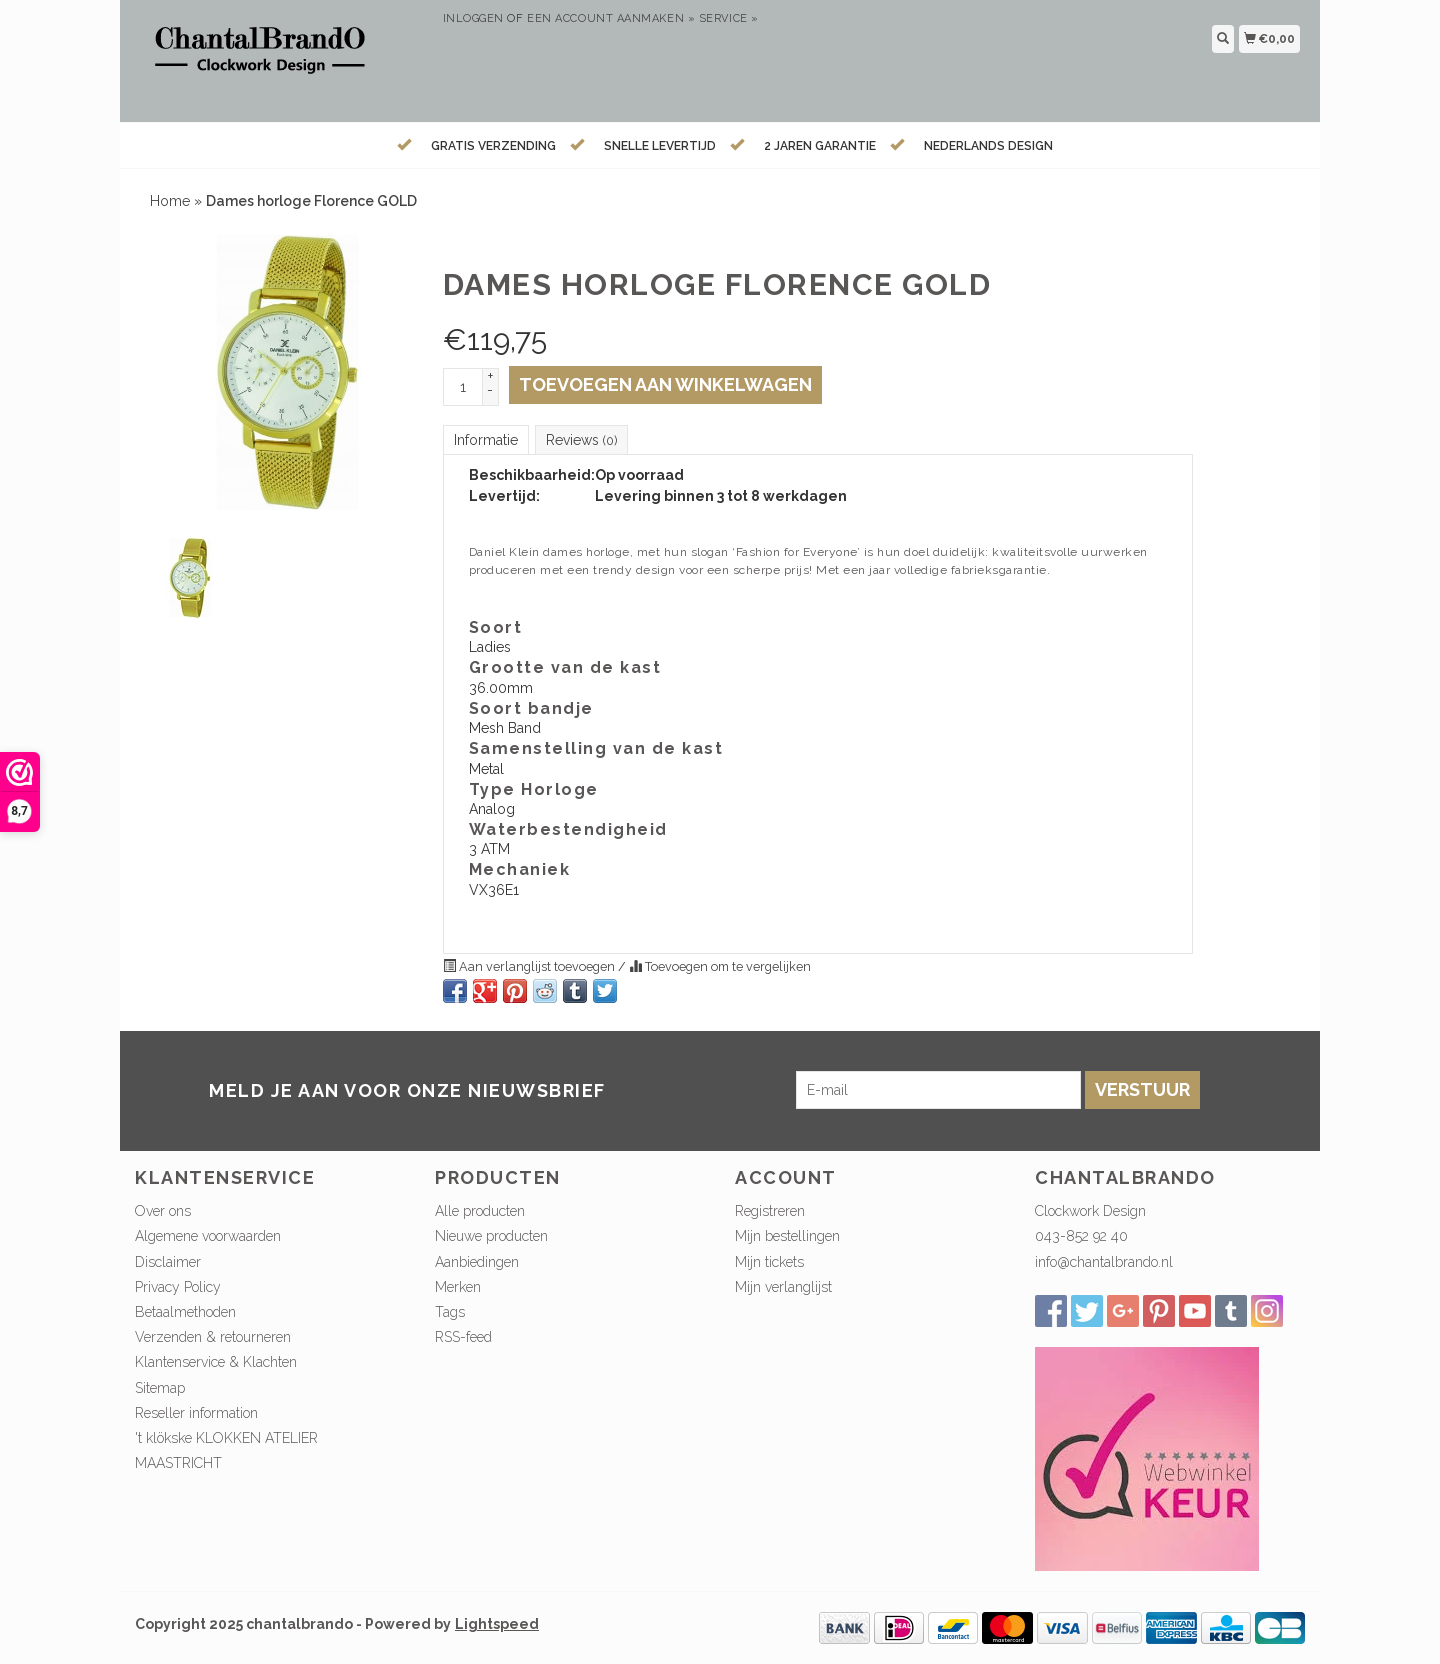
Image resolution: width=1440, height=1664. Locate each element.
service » (729, 18)
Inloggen (473, 18)
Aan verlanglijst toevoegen (530, 966)
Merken (458, 1287)
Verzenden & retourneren (213, 1337)
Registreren (770, 1211)
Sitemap (160, 1388)
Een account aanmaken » (611, 18)
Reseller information (196, 1413)
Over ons (163, 1211)
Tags (450, 1312)
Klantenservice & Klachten (216, 1362)
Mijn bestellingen (787, 1236)
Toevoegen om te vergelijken (720, 966)
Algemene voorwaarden (208, 1236)
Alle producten (480, 1211)
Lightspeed (497, 1624)
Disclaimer (168, 1262)
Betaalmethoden (185, 1312)
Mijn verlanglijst (783, 1287)
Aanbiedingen (477, 1262)
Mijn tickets (769, 1262)
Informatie (486, 440)
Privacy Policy (178, 1287)
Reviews (581, 440)
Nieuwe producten (491, 1236)
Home (170, 201)
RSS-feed (463, 1337)
